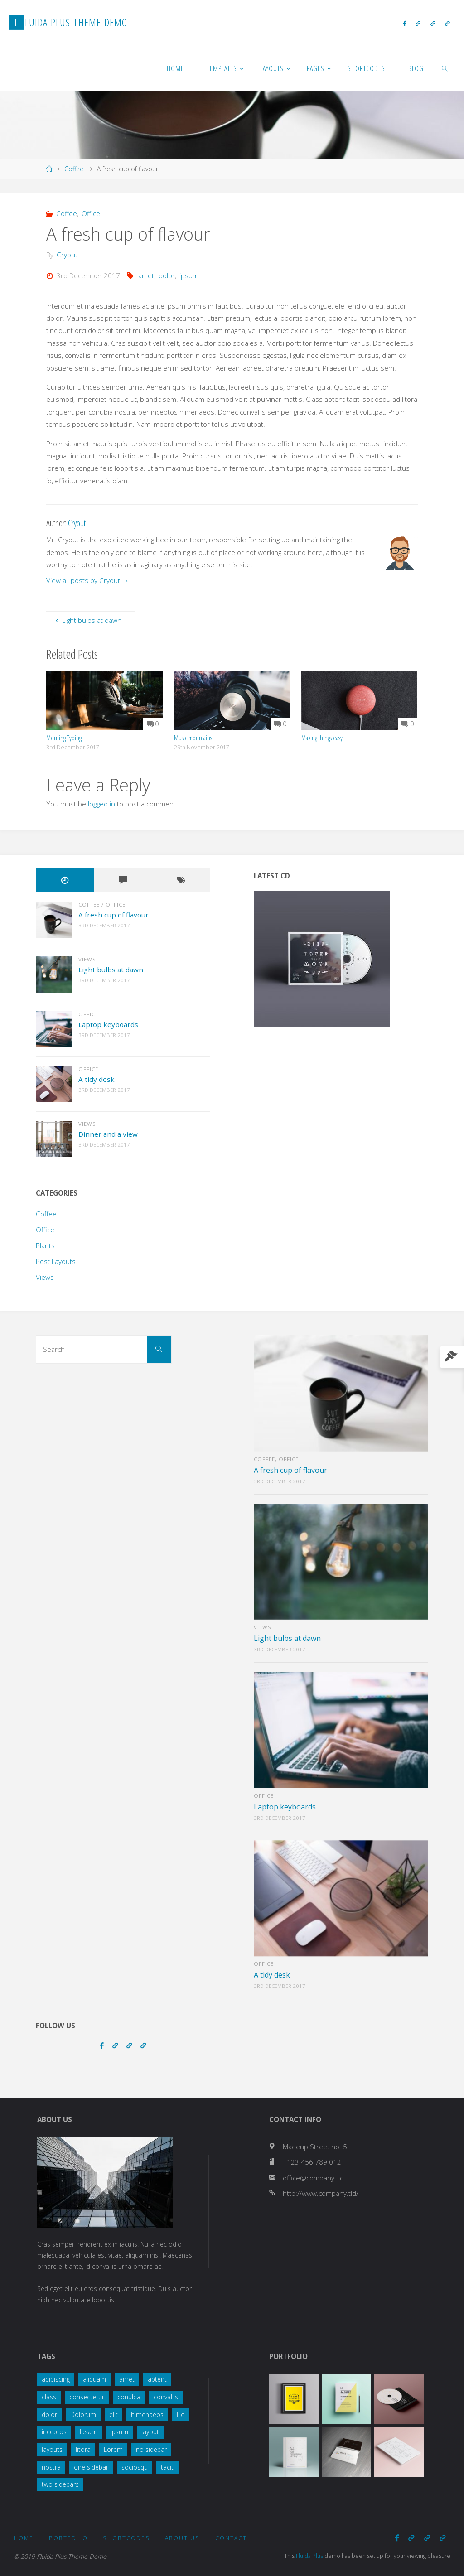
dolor (167, 275)
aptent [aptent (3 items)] (157, 2379)
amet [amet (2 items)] (127, 2379)
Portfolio (68, 2538)
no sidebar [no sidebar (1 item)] (151, 2449)
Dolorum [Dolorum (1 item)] (83, 2414)
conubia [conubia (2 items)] (128, 2397)
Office (91, 213)
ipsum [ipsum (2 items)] (119, 2431)
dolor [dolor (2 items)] (49, 2414)
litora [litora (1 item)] (83, 2449)
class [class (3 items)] (49, 2397)
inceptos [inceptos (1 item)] (54, 2431)
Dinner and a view (108, 1133)
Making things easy (322, 737)
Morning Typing (64, 737)
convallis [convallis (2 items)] (166, 2397)
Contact (231, 2538)
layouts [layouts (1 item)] (52, 2449)
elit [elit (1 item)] (113, 2414)
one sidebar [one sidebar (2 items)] (91, 2467)
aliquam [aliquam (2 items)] (94, 2379)
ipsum (188, 275)
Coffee (73, 168)
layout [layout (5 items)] (150, 2431)
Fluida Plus (310, 2556)
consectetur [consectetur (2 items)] (86, 2397)
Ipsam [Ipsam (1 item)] (88, 2431)
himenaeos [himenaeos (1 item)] (147, 2414)
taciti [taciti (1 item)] (168, 2467)
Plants (45, 1245)
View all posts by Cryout (87, 580)
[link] (445, 68)
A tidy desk (96, 1079)
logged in (101, 803)
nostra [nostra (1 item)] (51, 2467)
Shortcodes (126, 2538)
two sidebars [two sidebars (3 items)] (60, 2484)
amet (146, 275)
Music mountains (193, 737)
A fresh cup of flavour (113, 914)
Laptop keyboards (108, 1024)
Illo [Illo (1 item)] (181, 2414)
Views (87, 959)
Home (24, 2538)
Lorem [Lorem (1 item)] (113, 2449)
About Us (182, 2538)
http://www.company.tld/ (320, 2193)
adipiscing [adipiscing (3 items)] (56, 2379)
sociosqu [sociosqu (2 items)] (134, 2467)
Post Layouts (56, 1261)
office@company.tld (313, 2177)
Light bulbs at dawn (110, 969)
